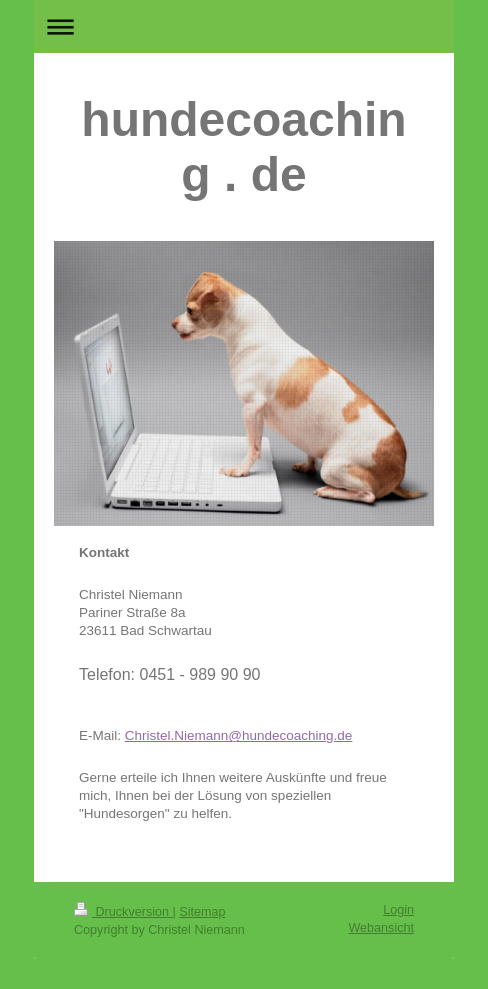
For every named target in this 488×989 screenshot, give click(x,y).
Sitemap (202, 912)
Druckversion (123, 912)
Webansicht (381, 928)
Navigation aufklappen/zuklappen (244, 26)
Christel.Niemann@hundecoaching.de (239, 735)
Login (398, 910)
